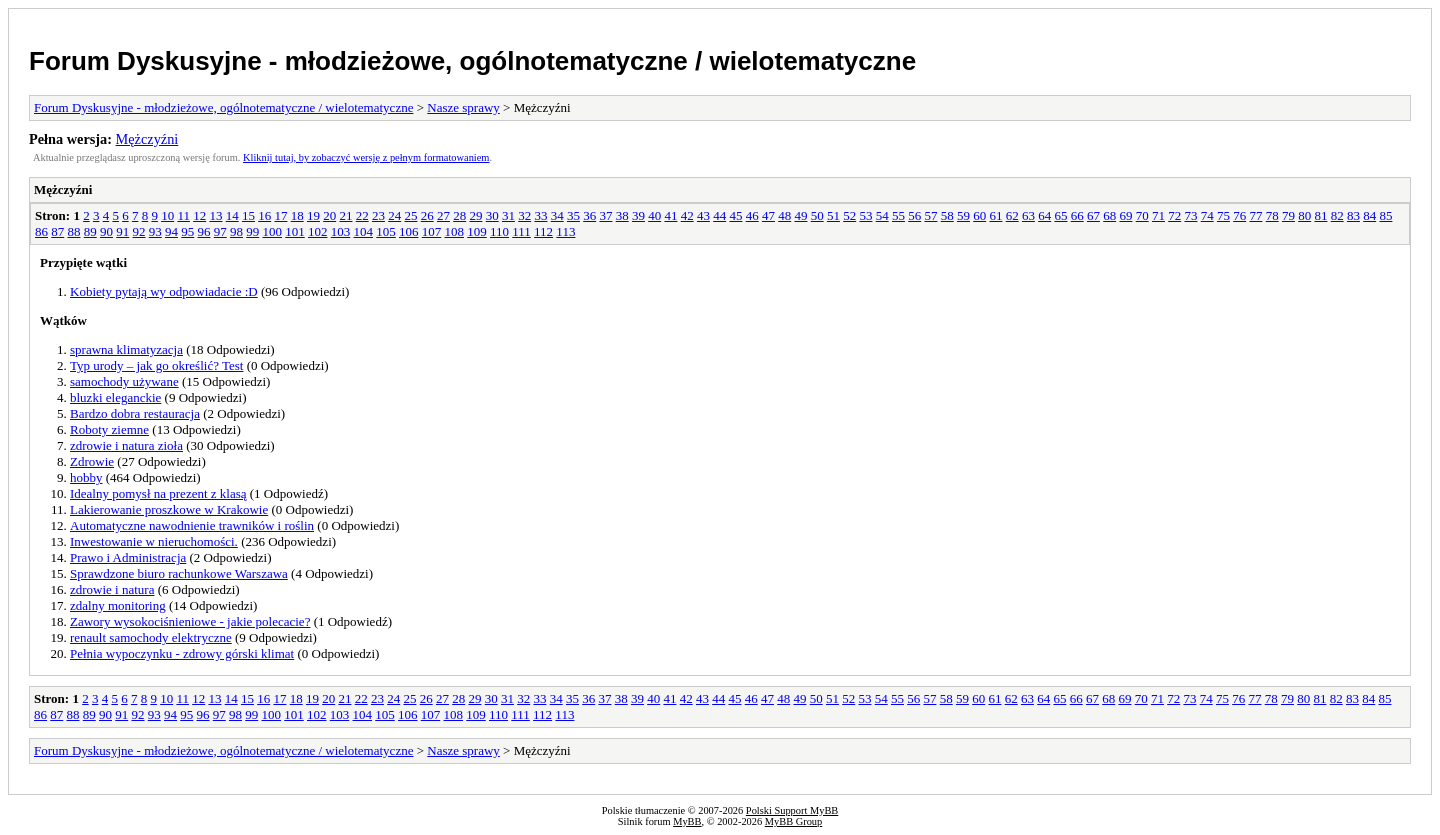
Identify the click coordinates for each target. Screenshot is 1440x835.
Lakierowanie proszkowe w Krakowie (169, 509)
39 (638, 215)
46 (752, 215)
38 (622, 215)
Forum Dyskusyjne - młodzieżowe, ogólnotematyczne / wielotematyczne (472, 61)
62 (1012, 215)
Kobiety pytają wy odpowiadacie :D (164, 291)
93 (155, 231)
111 (521, 231)
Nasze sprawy (463, 107)
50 (817, 215)
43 (703, 215)
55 (898, 215)
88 (74, 231)
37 (605, 215)
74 (1207, 215)
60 (979, 215)
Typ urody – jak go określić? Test (156, 365)
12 (199, 215)
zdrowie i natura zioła (126, 445)
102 (318, 231)
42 (687, 215)
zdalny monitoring (118, 605)
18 (297, 215)
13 (215, 215)
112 (543, 231)
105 (386, 231)
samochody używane (124, 381)
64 (1044, 215)
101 (295, 231)
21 (345, 215)
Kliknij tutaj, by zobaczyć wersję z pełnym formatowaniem (366, 157)
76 (1239, 215)
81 (1320, 215)
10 (167, 215)
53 (865, 215)
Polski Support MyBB (792, 810)
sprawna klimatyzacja (126, 349)
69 (1125, 215)
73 (1190, 215)
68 (1109, 215)
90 (106, 231)
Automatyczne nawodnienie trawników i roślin (192, 525)
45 (735, 215)
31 (508, 215)
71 (1158, 215)
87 (57, 231)
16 (264, 215)
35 (573, 215)
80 (1304, 215)
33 (540, 215)
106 (409, 231)
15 (248, 215)
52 (849, 215)
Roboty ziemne (109, 429)
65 (1060, 215)
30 (492, 215)
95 (187, 231)
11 (183, 215)
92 (139, 231)
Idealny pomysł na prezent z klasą (158, 493)
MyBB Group (793, 821)
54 (882, 215)
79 (1288, 215)
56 (914, 215)
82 (1337, 215)
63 (1028, 215)
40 (654, 215)
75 (1223, 215)
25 (410, 215)
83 (1353, 215)
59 (963, 215)
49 (800, 215)
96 (204, 231)
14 (232, 215)
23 (378, 215)
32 (524, 215)
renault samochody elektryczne (151, 637)
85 (1385, 215)
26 (427, 215)
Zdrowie (92, 461)
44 (719, 215)
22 (362, 215)
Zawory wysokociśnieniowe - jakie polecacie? (190, 621)
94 (171, 231)
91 (122, 231)
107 (432, 231)
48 (784, 215)
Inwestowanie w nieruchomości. (154, 541)
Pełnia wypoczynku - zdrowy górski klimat (182, 653)
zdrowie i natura (112, 589)
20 (329, 215)
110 (499, 231)
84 (1369, 215)
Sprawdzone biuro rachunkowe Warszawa (179, 573)
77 (1255, 215)
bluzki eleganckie (115, 397)
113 (565, 231)
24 (394, 215)
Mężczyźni (147, 139)
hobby (86, 477)
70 (1142, 215)
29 (475, 215)
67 (1093, 215)
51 (833, 215)
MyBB (687, 821)
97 (220, 231)
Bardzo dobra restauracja (135, 413)
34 (557, 215)
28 (459, 215)
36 (589, 215)
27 (443, 215)
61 (995, 215)
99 (252, 231)
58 (947, 215)
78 (1272, 215)
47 (768, 215)
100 (273, 231)
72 (1174, 215)
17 (280, 215)
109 (477, 231)
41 (670, 215)
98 (236, 231)
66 (1077, 215)
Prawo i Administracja (128, 557)
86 (41, 231)
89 (90, 231)
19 (313, 215)
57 (930, 215)
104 (364, 231)
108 (455, 231)
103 (341, 231)
